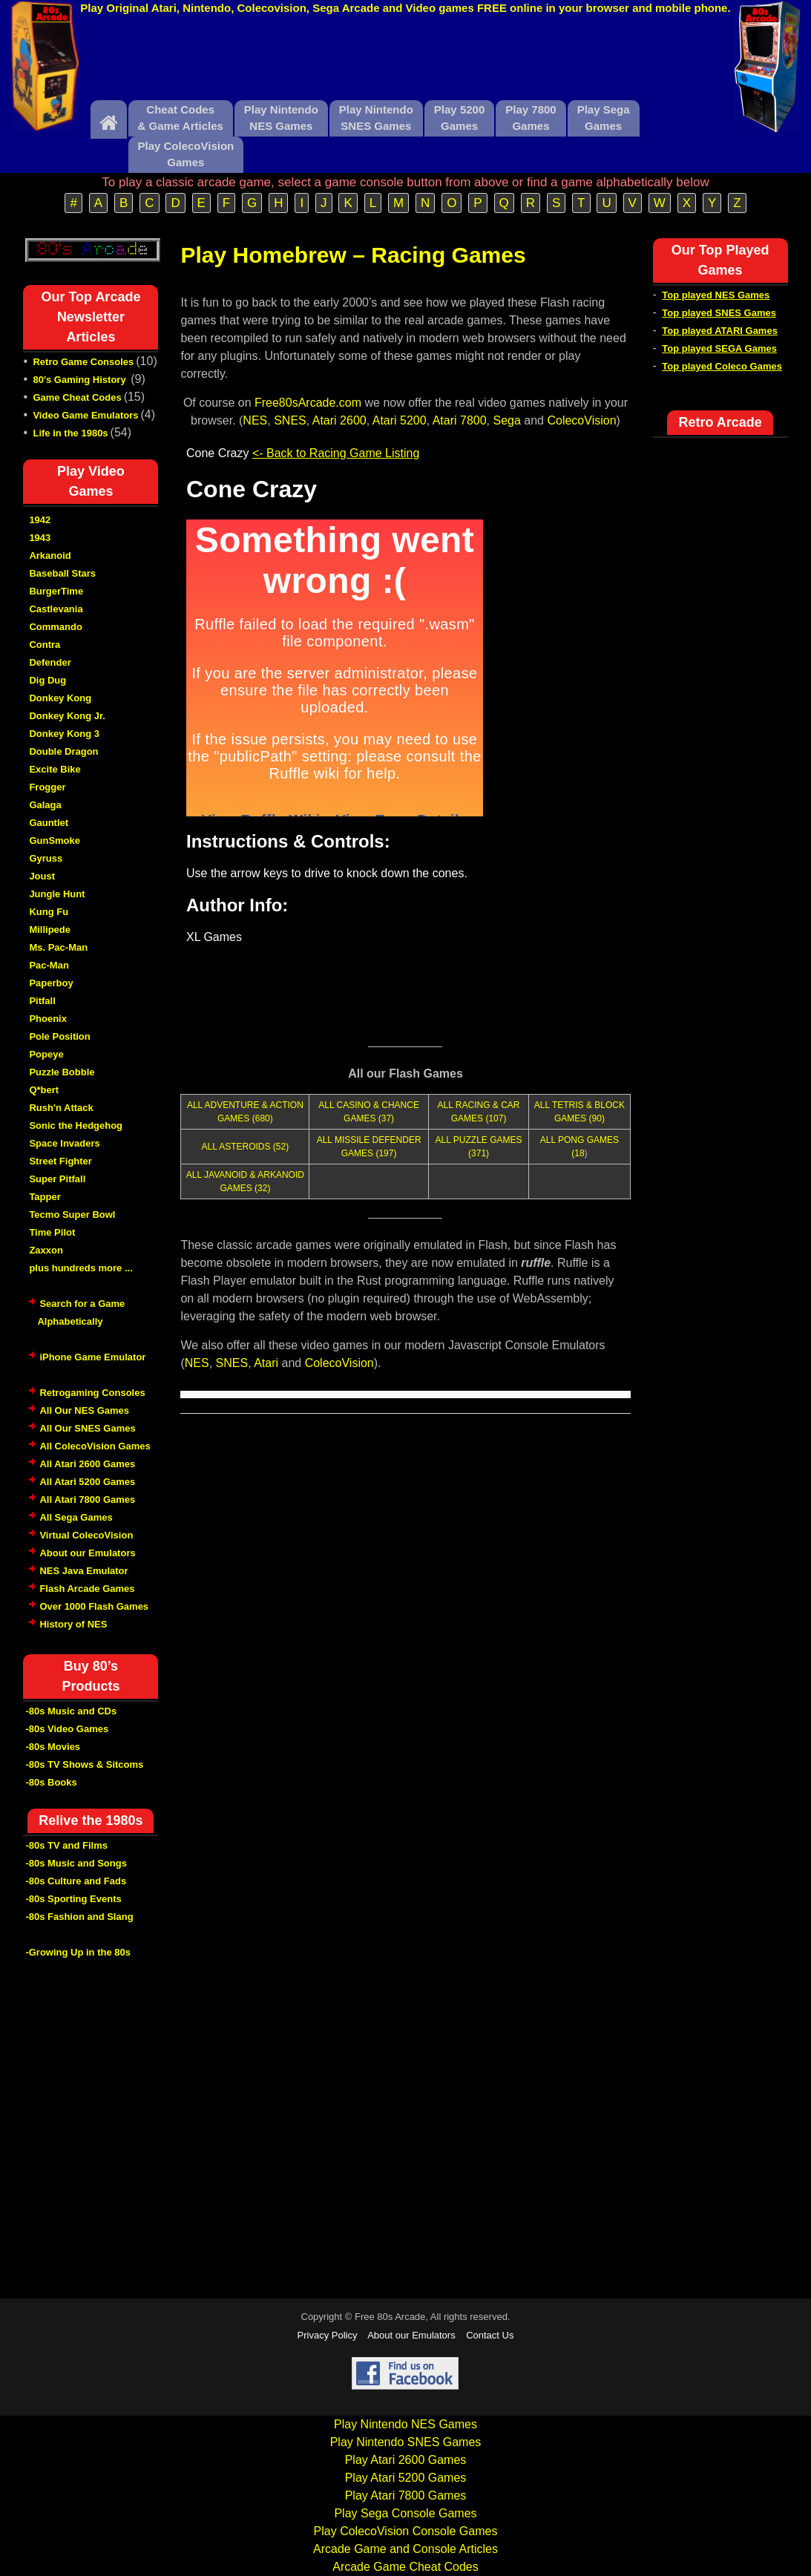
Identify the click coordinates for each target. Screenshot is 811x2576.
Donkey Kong (60, 698)
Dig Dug (47, 680)
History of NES (73, 1624)
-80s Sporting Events (73, 1898)
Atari (266, 1363)
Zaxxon (46, 1250)
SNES (290, 420)
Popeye (46, 1054)
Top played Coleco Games (722, 366)
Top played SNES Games (719, 312)
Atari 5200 (399, 420)
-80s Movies (52, 1746)
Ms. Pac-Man (58, 947)
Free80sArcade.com (308, 402)
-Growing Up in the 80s (78, 1952)
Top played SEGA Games (719, 348)
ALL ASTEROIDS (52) (245, 1146)
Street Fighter (60, 1161)
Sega (506, 420)
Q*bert (44, 1089)
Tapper (44, 1196)
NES (255, 420)
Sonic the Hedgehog (75, 1125)
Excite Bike (54, 769)
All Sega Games (75, 1517)
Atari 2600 (339, 420)
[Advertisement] (406, 61)
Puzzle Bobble (61, 1072)
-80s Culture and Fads (75, 1881)
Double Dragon (63, 751)
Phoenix (48, 1018)
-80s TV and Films (66, 1845)
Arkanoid (49, 555)
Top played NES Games (715, 295)
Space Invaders (64, 1143)
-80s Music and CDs (70, 1711)
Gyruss (45, 858)
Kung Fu (48, 911)
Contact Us (489, 2335)
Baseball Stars (62, 573)
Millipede (49, 929)
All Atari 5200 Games (87, 1481)
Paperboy (51, 983)
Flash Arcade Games (86, 1588)
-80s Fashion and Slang (79, 1916)
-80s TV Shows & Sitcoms (84, 1764)
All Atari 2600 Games (87, 1463)
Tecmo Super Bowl (72, 1214)
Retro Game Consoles (83, 361)
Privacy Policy (328, 2335)
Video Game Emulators (85, 415)
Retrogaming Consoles (92, 1392)
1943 (39, 537)
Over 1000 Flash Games (93, 1606)
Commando (55, 626)
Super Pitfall (57, 1178)
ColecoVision (581, 420)
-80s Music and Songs (76, 1863)
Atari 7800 (460, 420)
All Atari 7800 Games (87, 1499)
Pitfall (42, 1000)
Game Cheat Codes (77, 397)
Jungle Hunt (57, 893)
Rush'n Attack (61, 1107)
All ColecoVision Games (94, 1446)
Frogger (47, 787)
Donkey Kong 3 (64, 733)
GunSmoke (54, 840)
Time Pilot (52, 1232)
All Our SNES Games (87, 1428)
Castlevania (55, 608)
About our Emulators (87, 1553)
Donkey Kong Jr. (67, 715)
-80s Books (50, 1782)
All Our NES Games (84, 1410)
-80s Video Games (66, 1728)
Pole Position (59, 1036)
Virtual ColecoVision (86, 1535)
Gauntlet (48, 822)
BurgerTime (56, 591)
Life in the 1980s (70, 433)
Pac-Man (48, 965)
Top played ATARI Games (720, 330)
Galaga (45, 804)
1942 (39, 519)
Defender (49, 662)
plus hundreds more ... (80, 1268)
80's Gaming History (80, 379)
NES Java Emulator (83, 1570)
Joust (42, 876)
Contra (44, 644)
